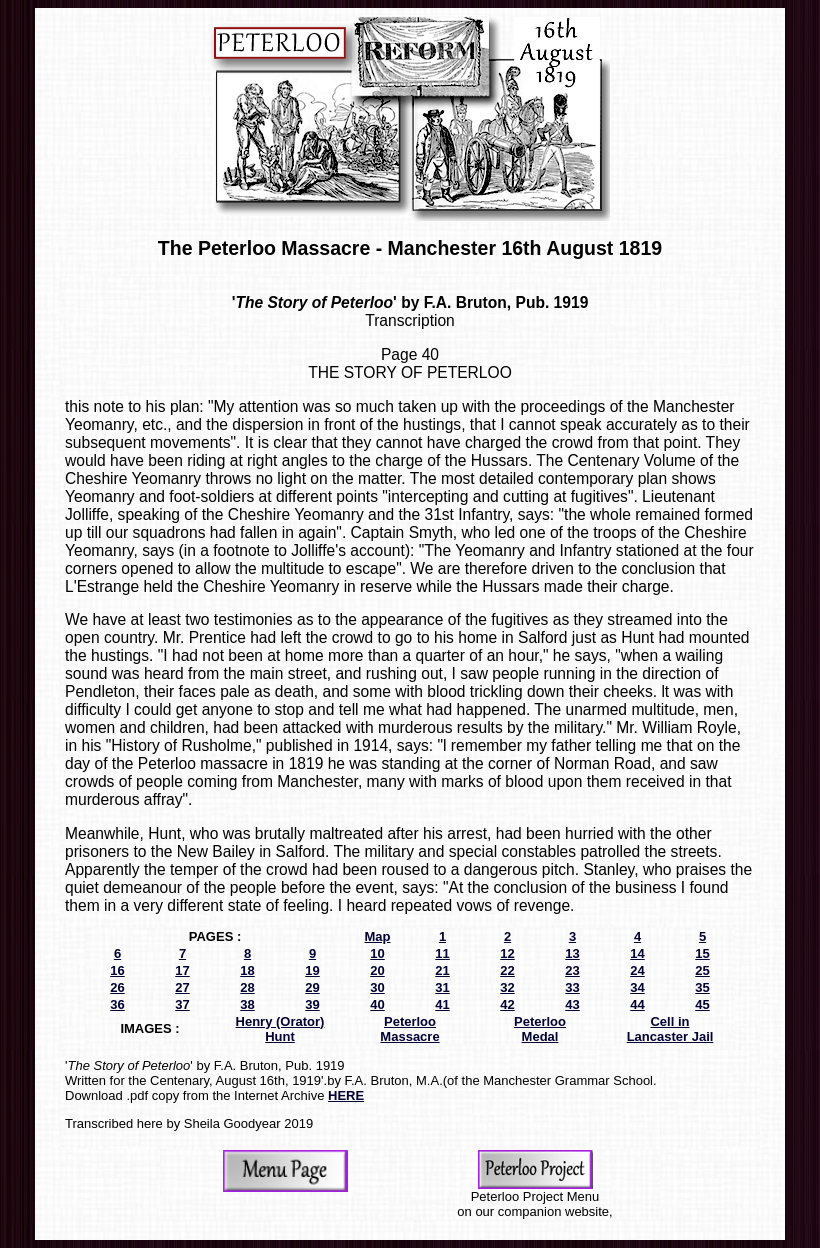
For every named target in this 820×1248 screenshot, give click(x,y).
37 (182, 1004)
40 (377, 1004)
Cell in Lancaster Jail (670, 1029)
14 (637, 953)
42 (507, 1004)
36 (117, 1004)
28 (247, 987)
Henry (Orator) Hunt (280, 1029)
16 (117, 970)
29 (312, 987)
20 (377, 970)
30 (377, 987)
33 (572, 987)
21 (442, 970)
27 (182, 987)
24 (637, 970)
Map (378, 936)
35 (702, 987)
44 (637, 1004)
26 (117, 987)
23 (572, 970)
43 (572, 1004)
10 (377, 953)
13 (572, 953)
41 (442, 1004)
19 (312, 970)
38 (247, 1004)
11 (442, 953)
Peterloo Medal (540, 1029)
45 (702, 1004)
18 (247, 970)
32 (507, 987)
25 (702, 970)
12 (507, 953)
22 (507, 970)
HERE (346, 1095)
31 (442, 987)
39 (312, 1004)
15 (702, 953)
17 (182, 970)
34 (637, 987)
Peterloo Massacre (409, 1029)
